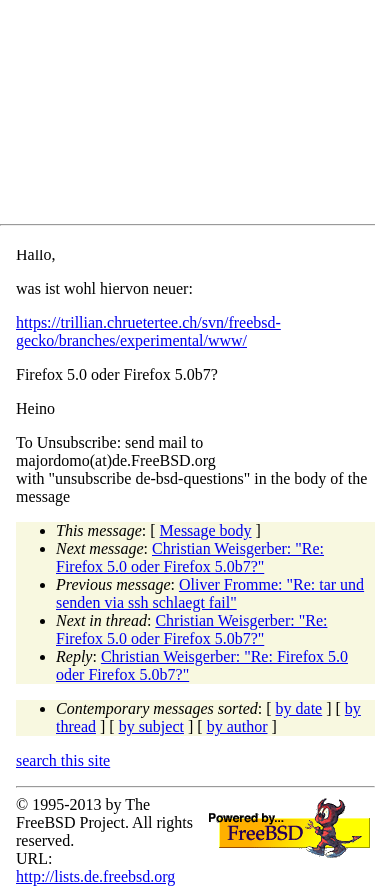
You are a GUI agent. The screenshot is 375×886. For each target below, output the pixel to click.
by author (237, 726)
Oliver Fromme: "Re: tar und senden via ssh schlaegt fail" (210, 593)
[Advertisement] (195, 116)
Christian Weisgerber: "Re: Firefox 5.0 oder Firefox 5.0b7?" (190, 557)
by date (299, 708)
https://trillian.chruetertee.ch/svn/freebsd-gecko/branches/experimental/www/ (148, 331)
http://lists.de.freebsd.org (95, 876)
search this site (63, 760)
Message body (206, 530)
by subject (151, 726)
